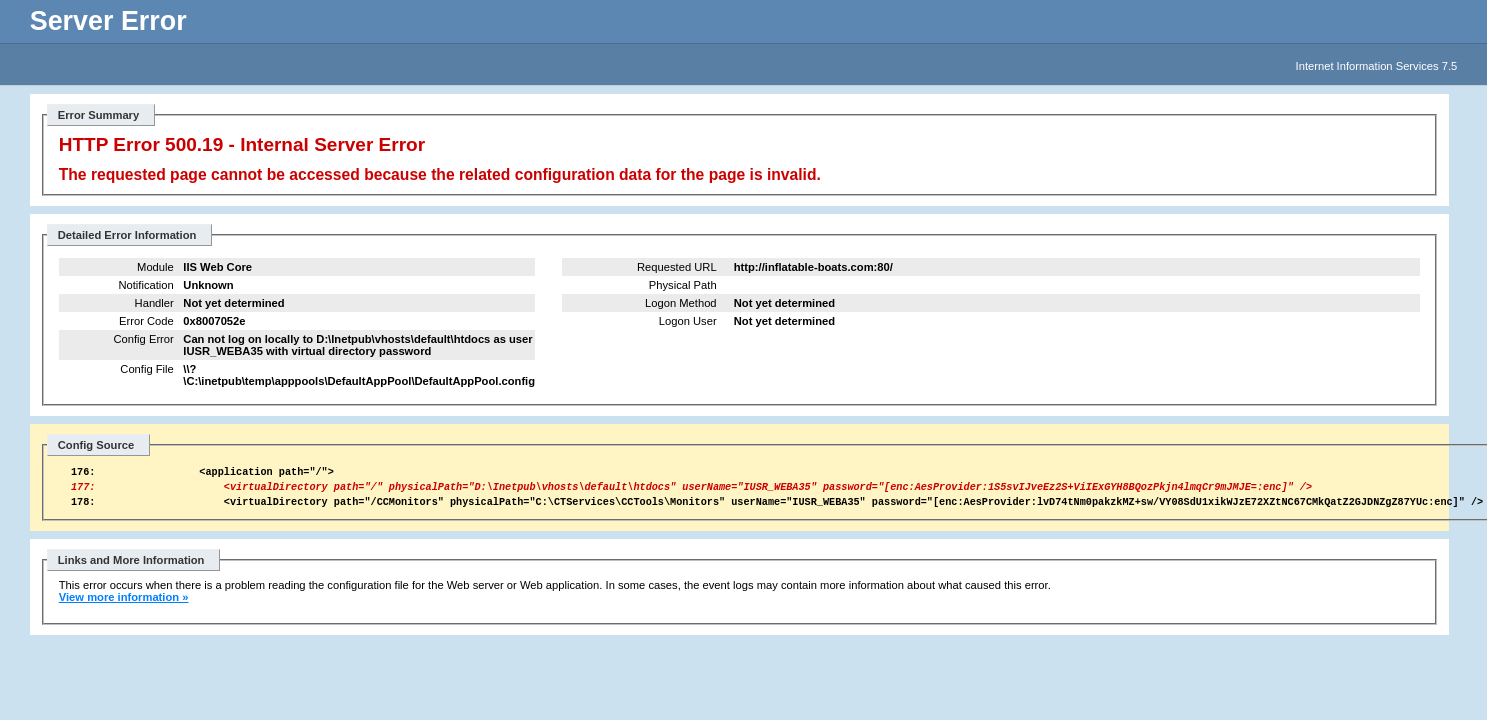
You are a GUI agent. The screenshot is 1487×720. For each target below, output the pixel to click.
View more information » (124, 606)
